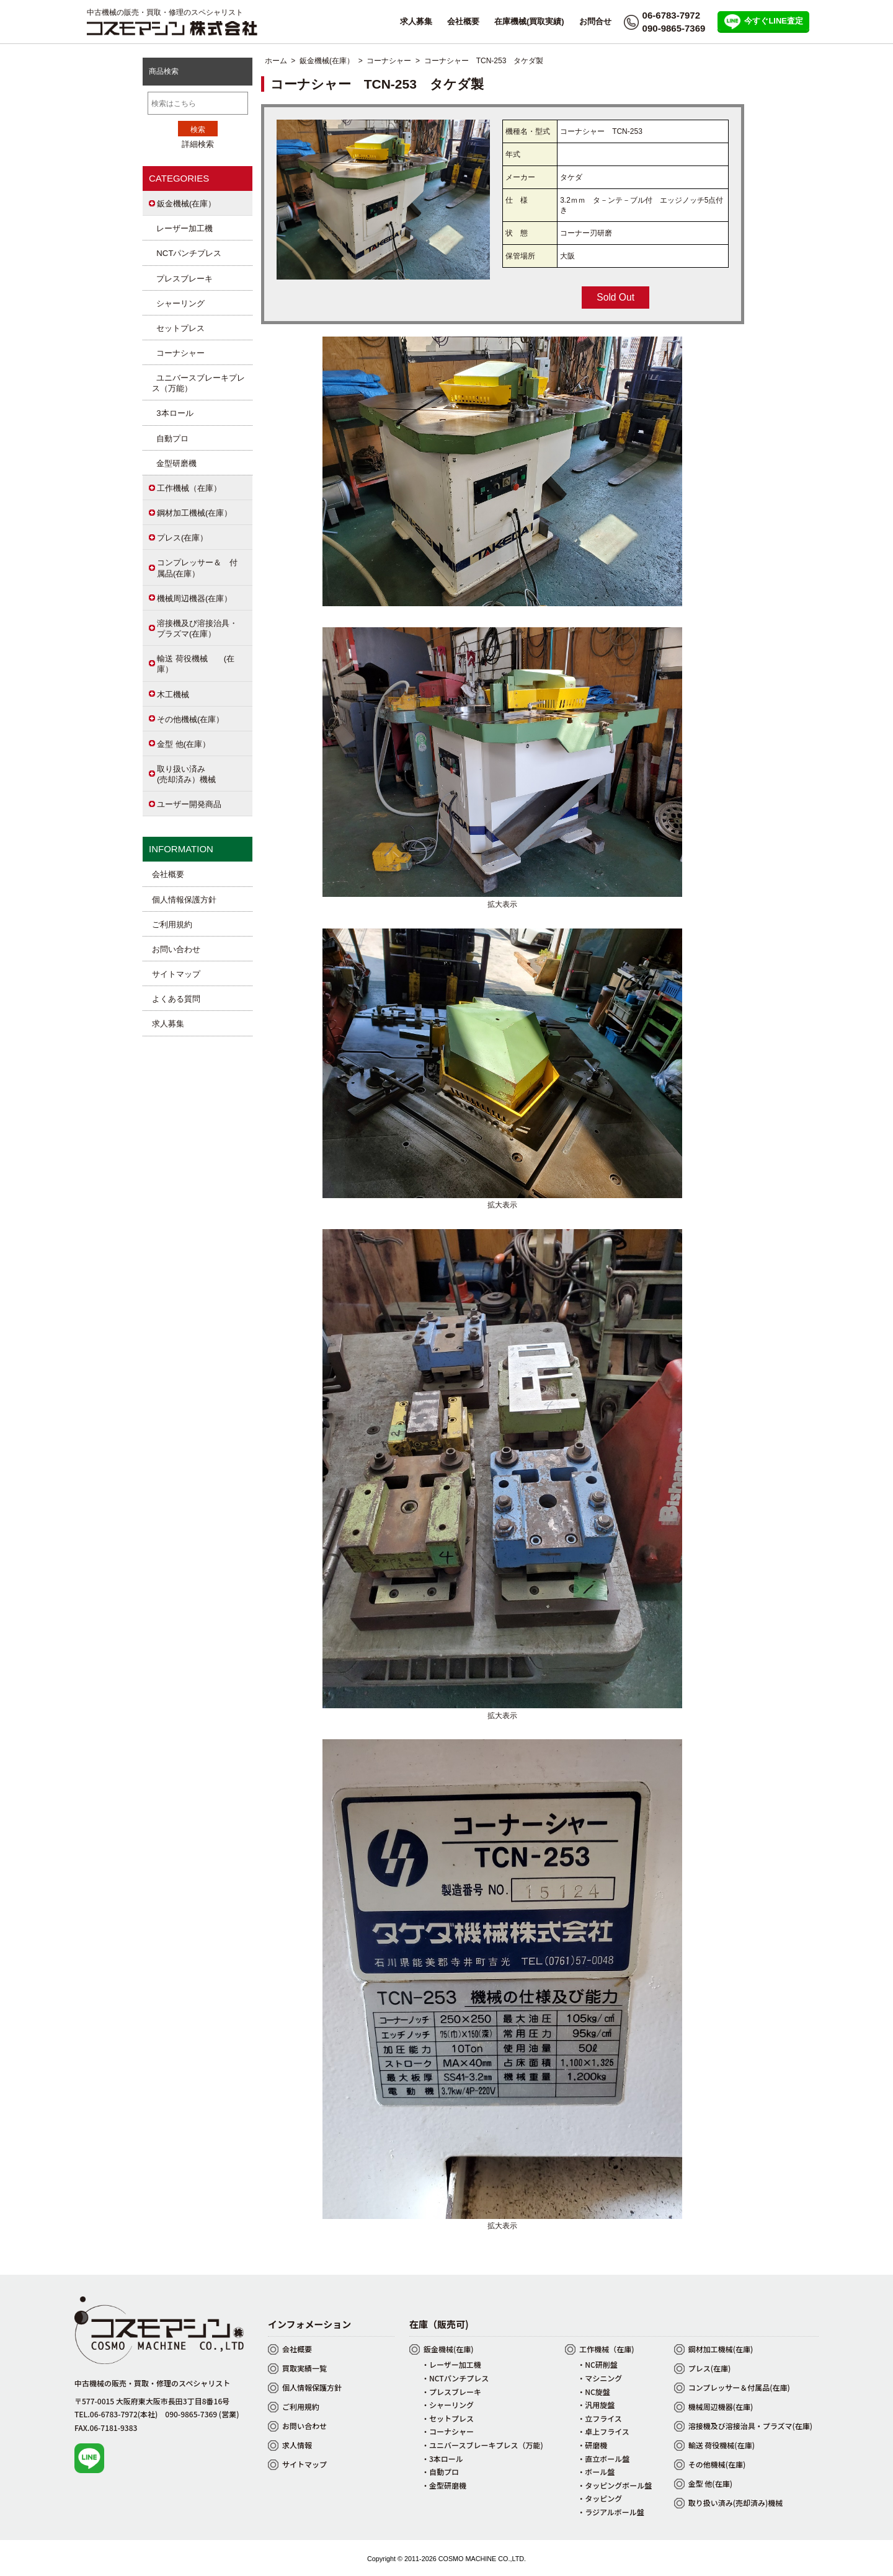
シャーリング (178, 303)
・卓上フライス (603, 2431)
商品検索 (164, 71)
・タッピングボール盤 (614, 2485)
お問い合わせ (176, 949)
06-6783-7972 (671, 15)
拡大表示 (502, 899)
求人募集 (416, 21)
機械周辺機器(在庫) (720, 2406)
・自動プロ (440, 2471)
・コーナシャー (448, 2431)
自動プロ (170, 438)
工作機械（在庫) (606, 2349)
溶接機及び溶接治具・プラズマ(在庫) (750, 2425)
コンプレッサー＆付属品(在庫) (739, 2387)
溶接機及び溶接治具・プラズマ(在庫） (197, 628)
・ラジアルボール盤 (610, 2512)
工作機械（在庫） (189, 488)
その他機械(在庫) (717, 2464)
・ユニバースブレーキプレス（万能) (482, 2445)
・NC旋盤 (593, 2391)
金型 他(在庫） (183, 744)
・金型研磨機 (444, 2485)
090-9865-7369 (674, 28)
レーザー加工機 (182, 228)
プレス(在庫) (709, 2368)
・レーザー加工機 (451, 2364)
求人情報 (297, 2445)
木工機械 (173, 694)
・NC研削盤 (597, 2364)
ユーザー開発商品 (189, 804)
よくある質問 (176, 998)
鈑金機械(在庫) (449, 2349)
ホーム (276, 60)
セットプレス (178, 328)
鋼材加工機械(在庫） (194, 513)
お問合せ (595, 21)
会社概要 (463, 21)
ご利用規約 (172, 924)
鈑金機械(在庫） (327, 60)
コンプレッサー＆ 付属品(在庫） (197, 568)
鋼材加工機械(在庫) (720, 2349)
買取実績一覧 (304, 2368)
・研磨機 (592, 2445)
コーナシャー (389, 60)
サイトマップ (176, 974)
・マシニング (599, 2378)
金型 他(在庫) (710, 2483)
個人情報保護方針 (184, 899)
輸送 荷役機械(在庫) (721, 2445)
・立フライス (599, 2418)
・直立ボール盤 (603, 2458)
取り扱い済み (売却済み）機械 (194, 774)
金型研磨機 (174, 463)
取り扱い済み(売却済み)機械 (735, 2502)
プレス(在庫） (182, 537)
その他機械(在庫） (190, 719)
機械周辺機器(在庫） (194, 598)
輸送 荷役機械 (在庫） (195, 664)
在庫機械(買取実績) (529, 21)
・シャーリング (448, 2404)
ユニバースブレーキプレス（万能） (198, 383)
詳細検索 (198, 144)
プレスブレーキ (182, 278)
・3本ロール (442, 2458)
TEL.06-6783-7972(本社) (116, 2414)
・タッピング (599, 2498)
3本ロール (172, 413)
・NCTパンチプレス (455, 2378)
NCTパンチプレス (186, 253)
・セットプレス (448, 2418)
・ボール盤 (596, 2471)
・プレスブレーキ (451, 2391)
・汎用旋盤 (596, 2404)
